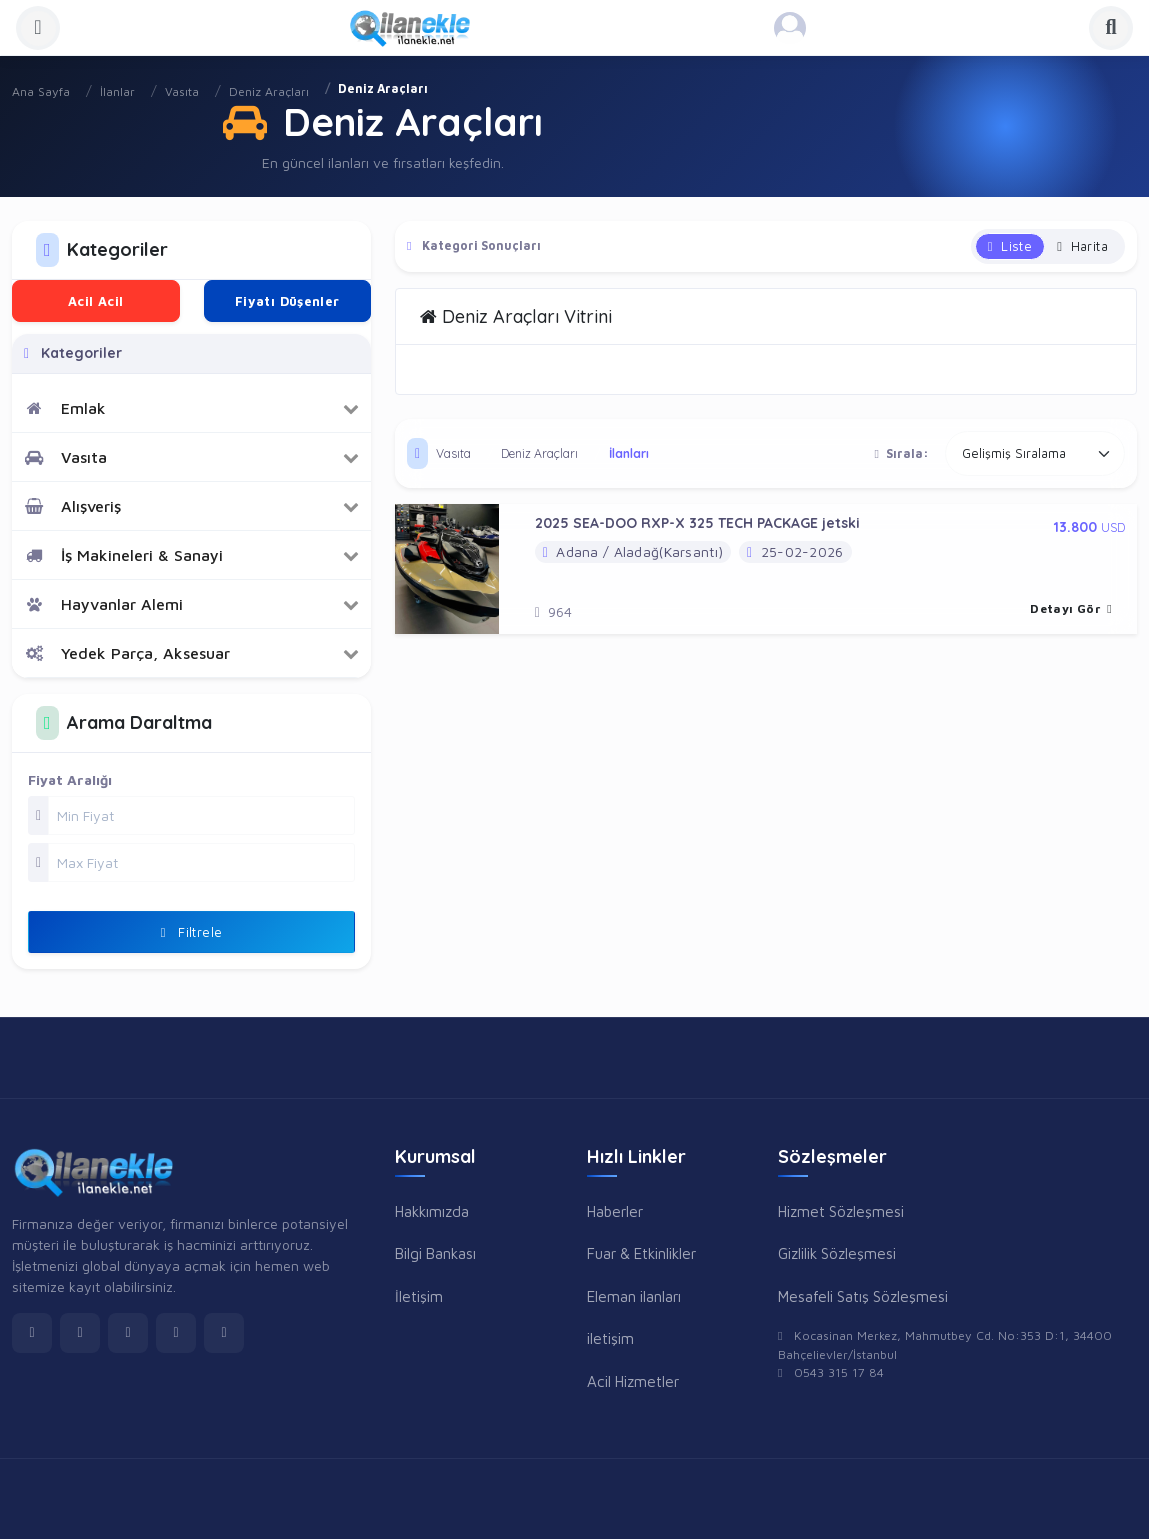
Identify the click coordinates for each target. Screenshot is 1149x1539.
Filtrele (192, 932)
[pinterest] (224, 1333)
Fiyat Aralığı (70, 779)
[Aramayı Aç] (1111, 28)
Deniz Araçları (269, 91)
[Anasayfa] (417, 28)
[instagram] (128, 1333)
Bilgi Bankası (435, 1253)
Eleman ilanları (634, 1296)
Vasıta (182, 91)
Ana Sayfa (41, 91)
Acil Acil (96, 301)
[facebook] (32, 1333)
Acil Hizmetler (633, 1381)
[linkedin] (176, 1333)
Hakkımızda (432, 1211)
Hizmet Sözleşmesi (841, 1211)
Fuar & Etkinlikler (641, 1253)
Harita (1082, 246)
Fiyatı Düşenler (287, 301)
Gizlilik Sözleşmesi (837, 1253)
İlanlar (117, 91)
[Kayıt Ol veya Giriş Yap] (790, 28)
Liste (1010, 246)
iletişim (610, 1338)
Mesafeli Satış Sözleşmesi (863, 1296)
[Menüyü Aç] (38, 28)
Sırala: (902, 453)
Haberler (615, 1211)
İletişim (419, 1296)
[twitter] (80, 1333)
